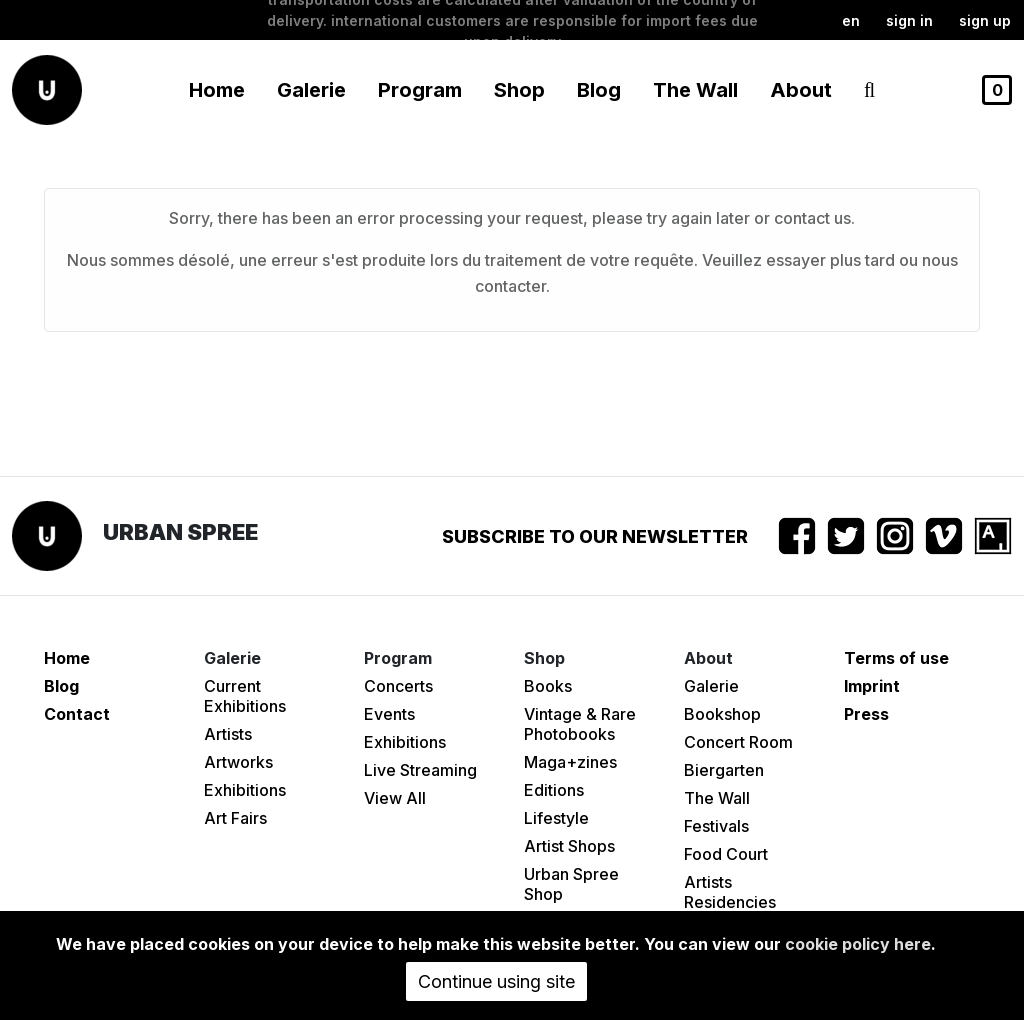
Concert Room (738, 742)
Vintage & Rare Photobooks (580, 724)
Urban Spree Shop (571, 884)
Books (548, 686)
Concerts (398, 686)
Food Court (726, 854)
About (801, 90)
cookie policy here (858, 944)
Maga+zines (570, 762)
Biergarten (724, 770)
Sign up (985, 20)
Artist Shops (569, 846)
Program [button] (420, 90)
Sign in (909, 20)
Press (866, 714)
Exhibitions (245, 790)
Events (389, 714)
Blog (599, 90)
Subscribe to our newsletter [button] (595, 536)
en (851, 20)
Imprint (872, 686)
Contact (77, 714)
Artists (228, 734)
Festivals (716, 826)
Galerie (711, 686)
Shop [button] (519, 90)
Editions (554, 790)
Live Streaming (420, 770)
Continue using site (496, 981)
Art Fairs (235, 818)
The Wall (695, 90)
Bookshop (722, 714)
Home (217, 90)
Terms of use (896, 658)
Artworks (238, 762)
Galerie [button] (311, 90)
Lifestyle (556, 818)
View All (395, 798)
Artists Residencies (730, 892)
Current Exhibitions (245, 696)
